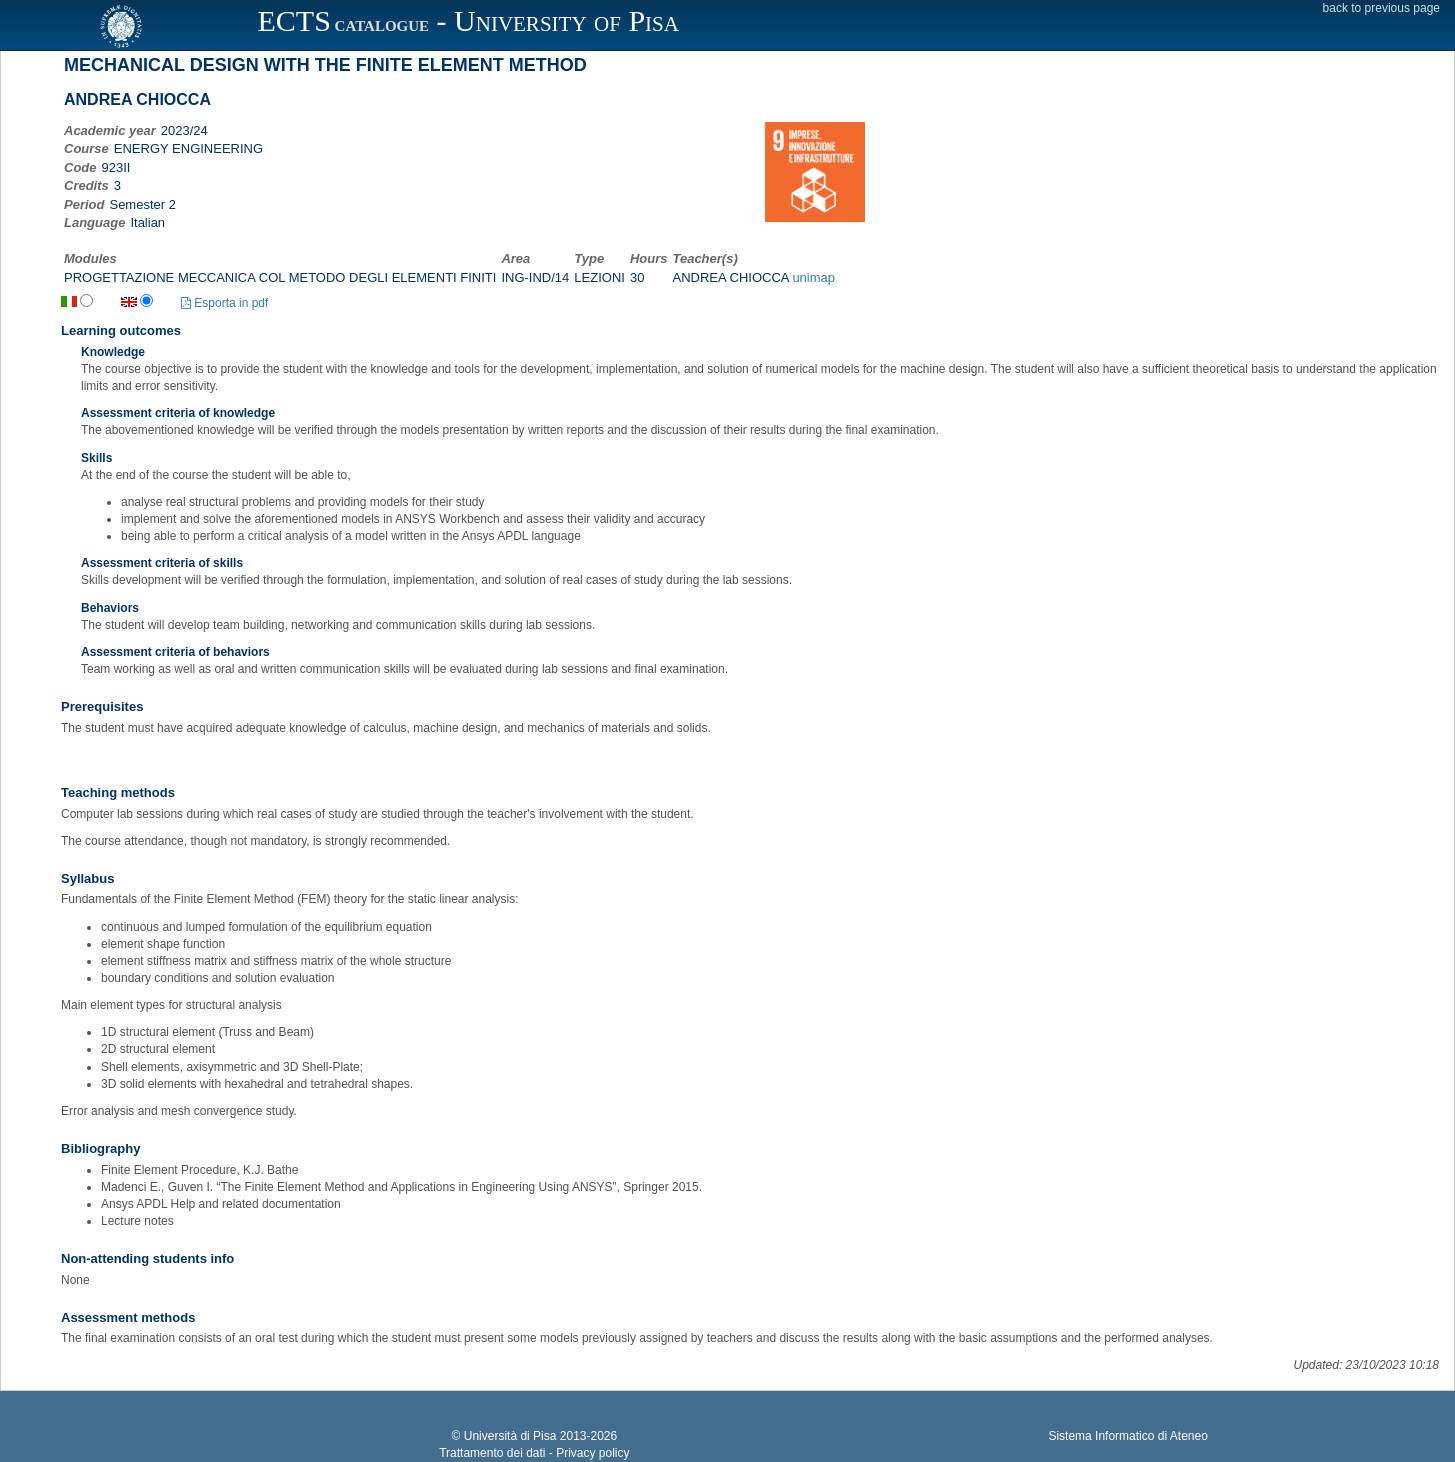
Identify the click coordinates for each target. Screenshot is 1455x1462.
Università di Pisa (510, 1436)
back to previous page (1381, 8)
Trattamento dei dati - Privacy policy (534, 1453)
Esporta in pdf (224, 303)
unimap (813, 277)
